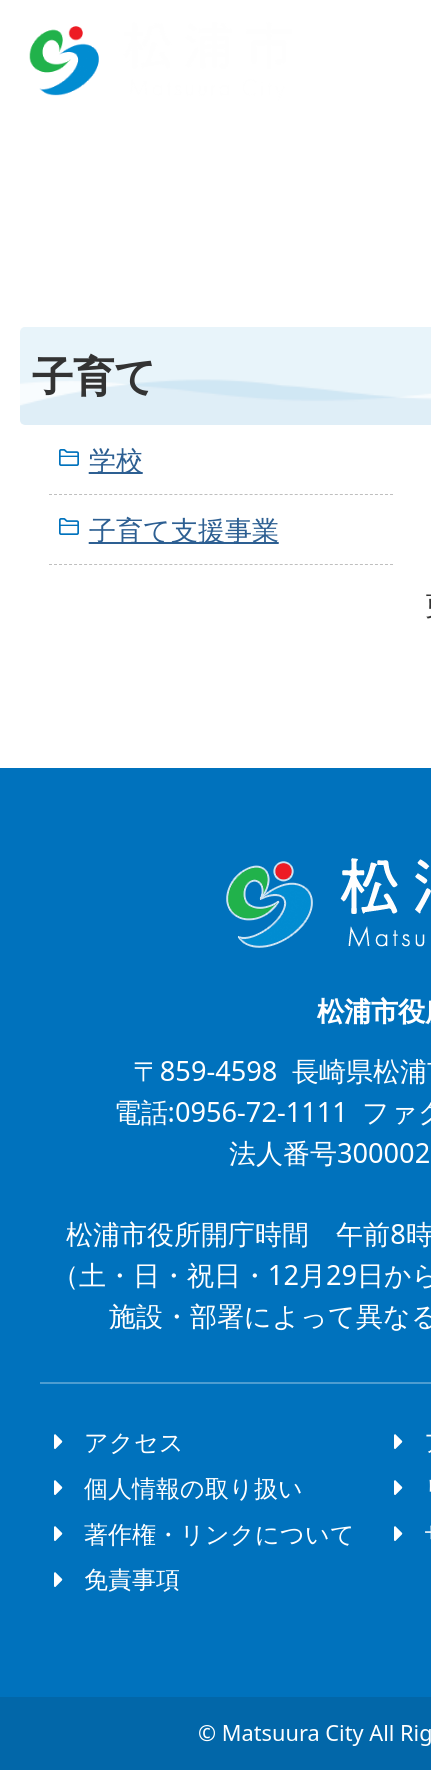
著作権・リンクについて (219, 1533)
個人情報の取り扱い (193, 1487)
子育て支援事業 (184, 529)
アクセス (134, 1441)
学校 (116, 459)
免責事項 (132, 1578)
